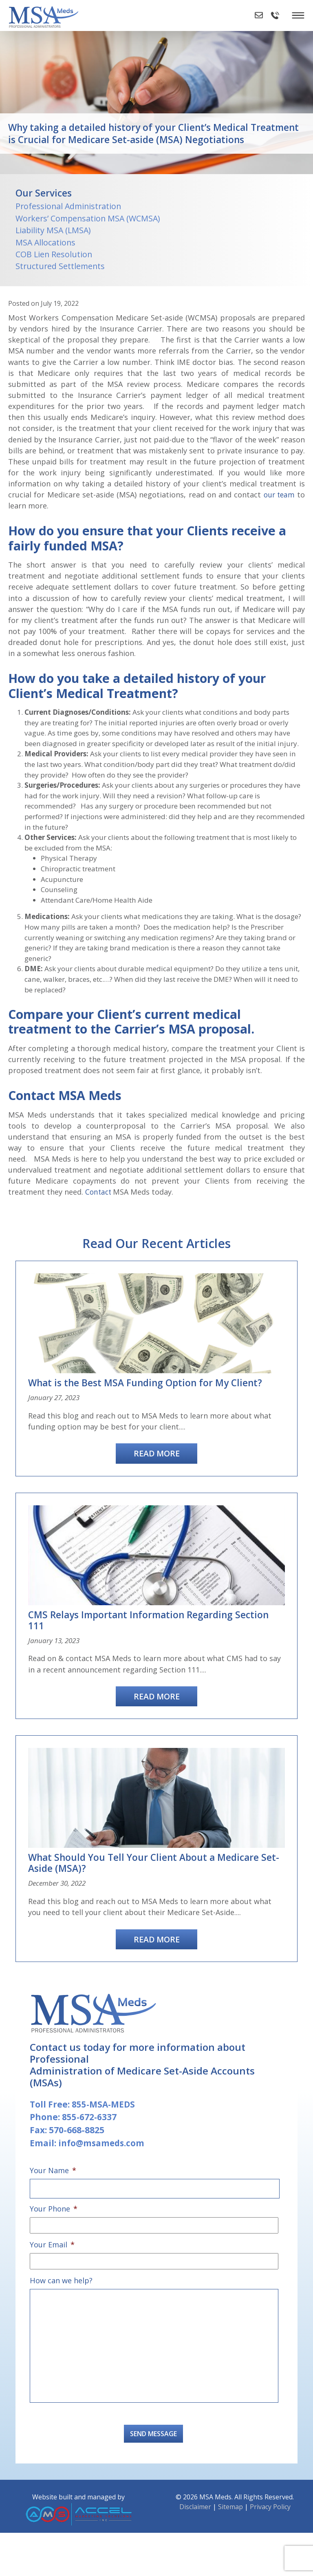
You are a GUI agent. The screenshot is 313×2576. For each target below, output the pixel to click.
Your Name (53, 2200)
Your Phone (53, 2237)
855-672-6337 (89, 2147)
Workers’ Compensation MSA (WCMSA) (87, 218)
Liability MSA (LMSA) (52, 230)
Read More (157, 1481)
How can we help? (61, 2307)
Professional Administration (68, 206)
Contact (100, 1220)
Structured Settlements (60, 266)
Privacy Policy (270, 2549)
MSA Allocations (45, 242)
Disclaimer (195, 2549)
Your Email (52, 2272)
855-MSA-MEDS (104, 2134)
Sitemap (230, 2549)
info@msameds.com (102, 2172)
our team (278, 494)
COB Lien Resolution (53, 254)
